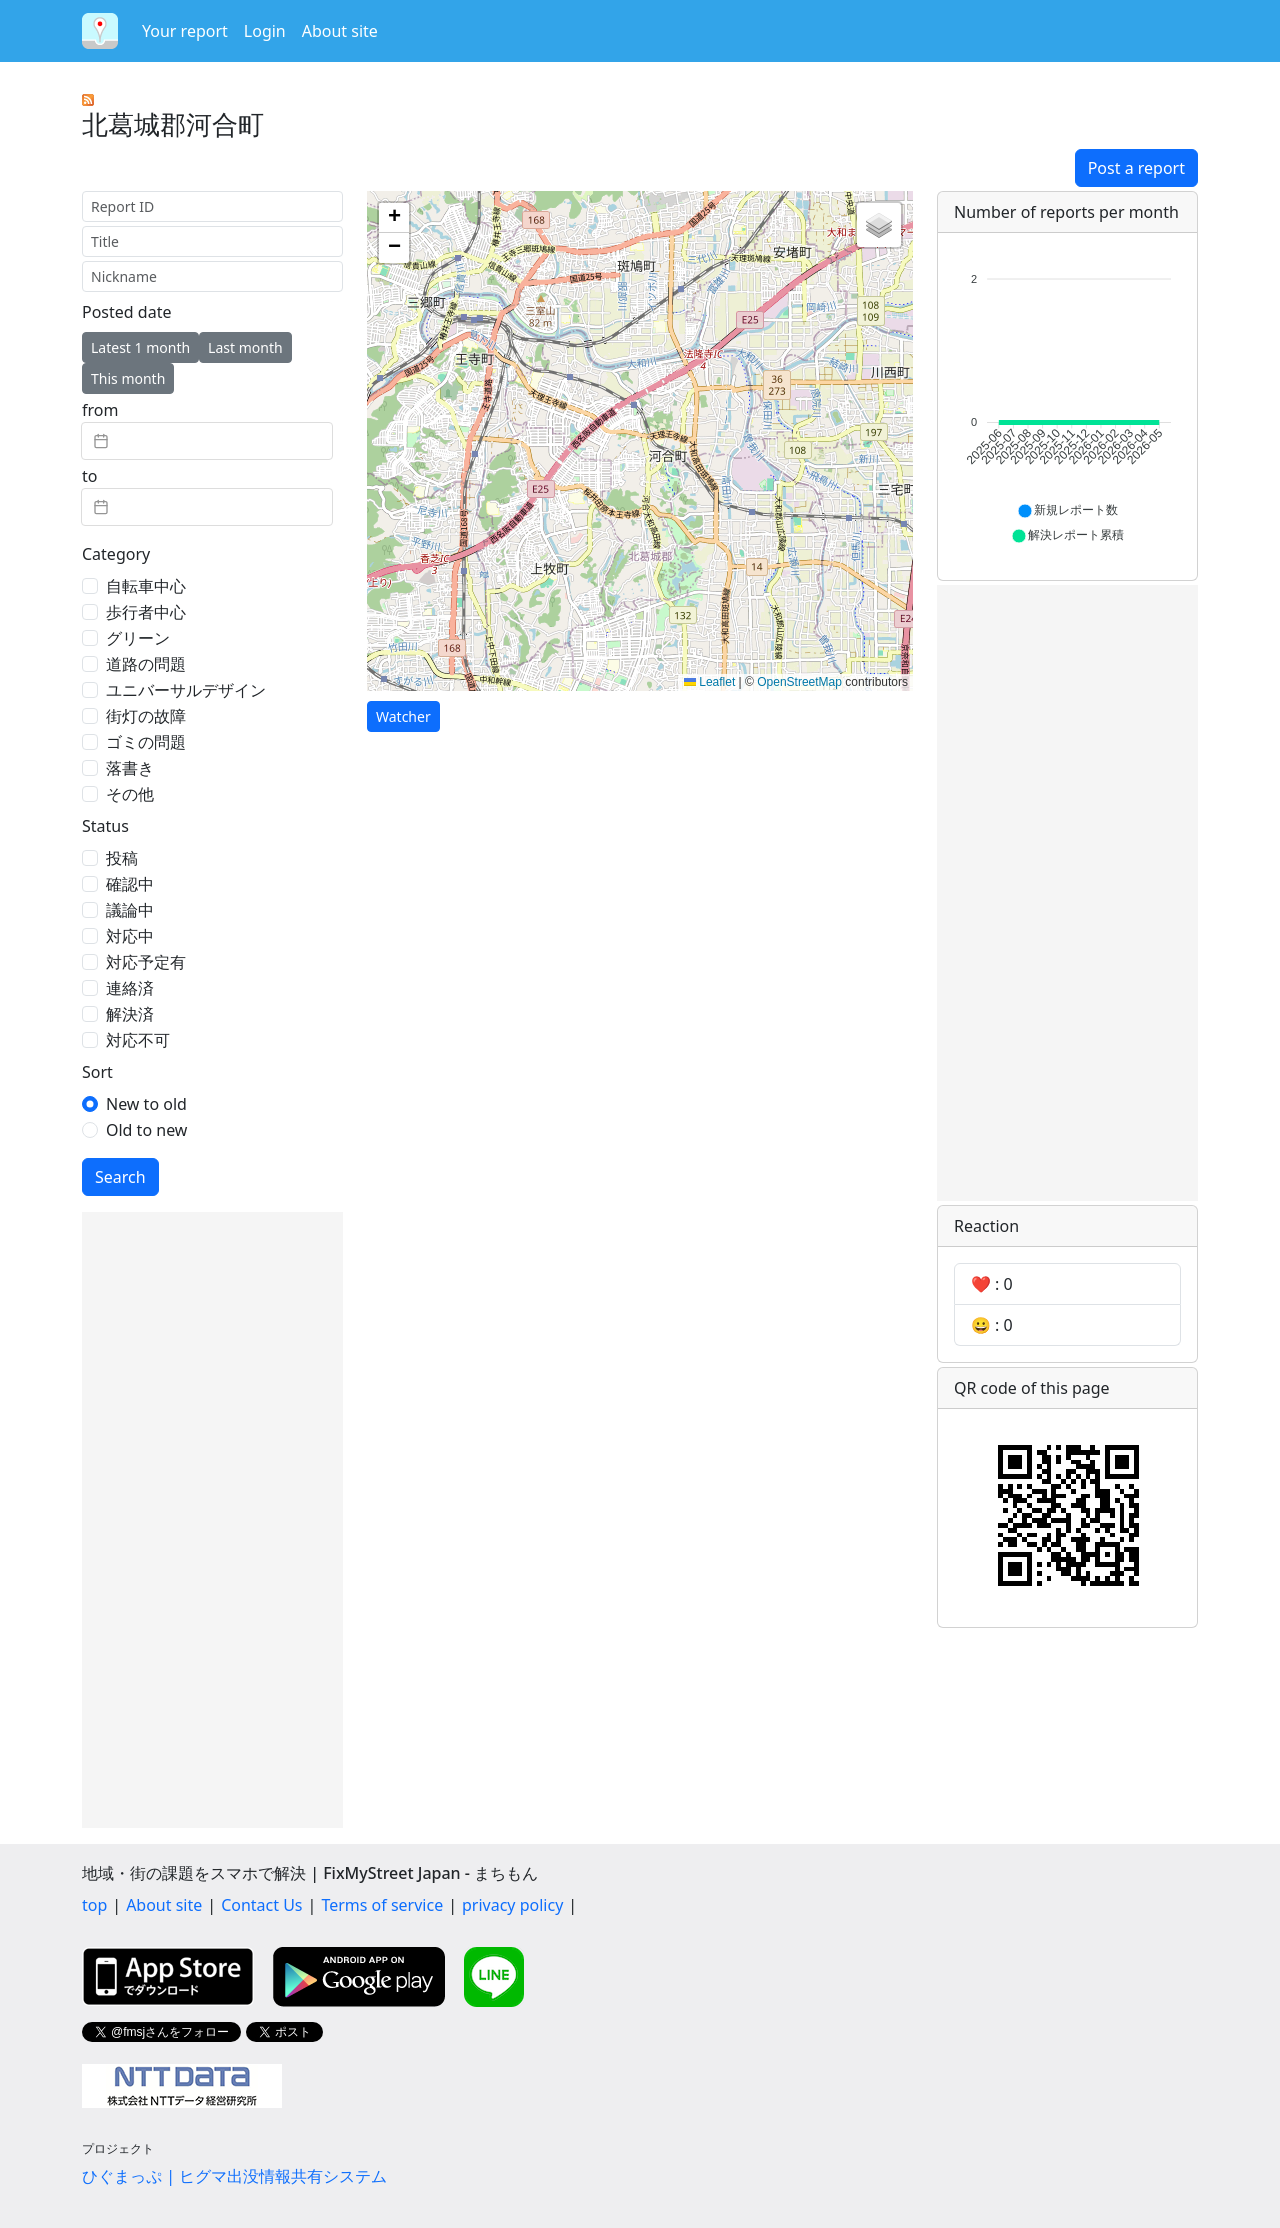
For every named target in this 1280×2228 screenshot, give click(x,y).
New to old (146, 1104)
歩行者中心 (146, 612)
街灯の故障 (146, 716)
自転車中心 (146, 586)
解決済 (130, 1014)
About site (340, 31)
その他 (130, 794)
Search (120, 1177)
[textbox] (207, 441)
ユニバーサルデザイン (186, 690)
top (94, 1905)
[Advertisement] (212, 1520)
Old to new (146, 1130)
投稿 (122, 858)
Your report (185, 31)
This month (128, 378)
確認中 (130, 884)
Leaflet (709, 682)
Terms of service (382, 1905)
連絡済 (130, 988)
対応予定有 (146, 962)
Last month (245, 347)
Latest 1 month (140, 347)
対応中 (130, 936)
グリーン (138, 638)
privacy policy (512, 1905)
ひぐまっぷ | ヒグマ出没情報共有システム (234, 2176)
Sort (97, 1072)
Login (265, 31)
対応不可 (138, 1040)
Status (105, 826)
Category (116, 554)
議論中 (130, 910)
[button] (394, 218)
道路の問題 (146, 664)
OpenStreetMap (799, 682)
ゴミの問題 (146, 742)
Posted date (126, 312)
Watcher (403, 716)
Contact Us (261, 1905)
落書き (130, 768)
